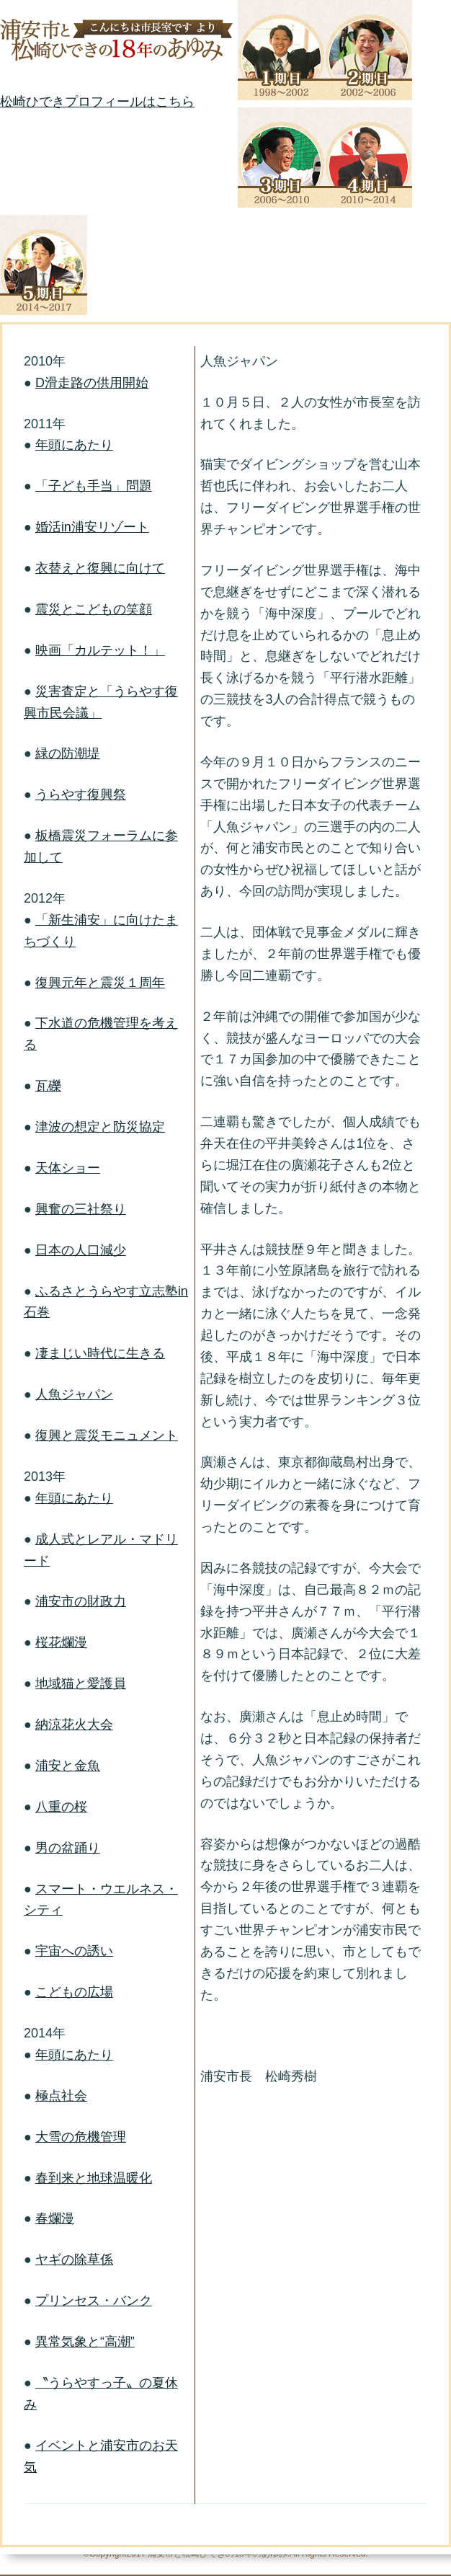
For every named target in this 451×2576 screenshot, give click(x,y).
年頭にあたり (74, 445)
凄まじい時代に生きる (100, 1353)
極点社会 (61, 2096)
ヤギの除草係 (74, 2259)
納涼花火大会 (74, 1724)
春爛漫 (54, 2218)
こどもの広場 (74, 1992)
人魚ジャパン (74, 1394)
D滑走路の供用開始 (91, 383)
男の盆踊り (67, 1848)
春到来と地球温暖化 (93, 2178)
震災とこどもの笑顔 (93, 609)
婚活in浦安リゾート (92, 527)
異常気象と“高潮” (85, 2341)
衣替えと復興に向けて (100, 568)
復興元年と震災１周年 (100, 982)
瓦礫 (48, 1086)
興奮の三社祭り (80, 1209)
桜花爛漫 (61, 1642)
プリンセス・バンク (93, 2300)
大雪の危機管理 (80, 2137)
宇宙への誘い (74, 1951)
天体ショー (67, 1168)
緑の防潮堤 (67, 753)
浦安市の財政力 (80, 1601)
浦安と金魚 (67, 1765)
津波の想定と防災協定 (100, 1127)
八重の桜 (61, 1807)
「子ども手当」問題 (93, 486)
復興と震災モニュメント (106, 1435)
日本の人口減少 (80, 1250)
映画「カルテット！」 (100, 650)
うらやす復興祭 (80, 794)
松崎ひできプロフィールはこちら (97, 101)
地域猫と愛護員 (80, 1683)
